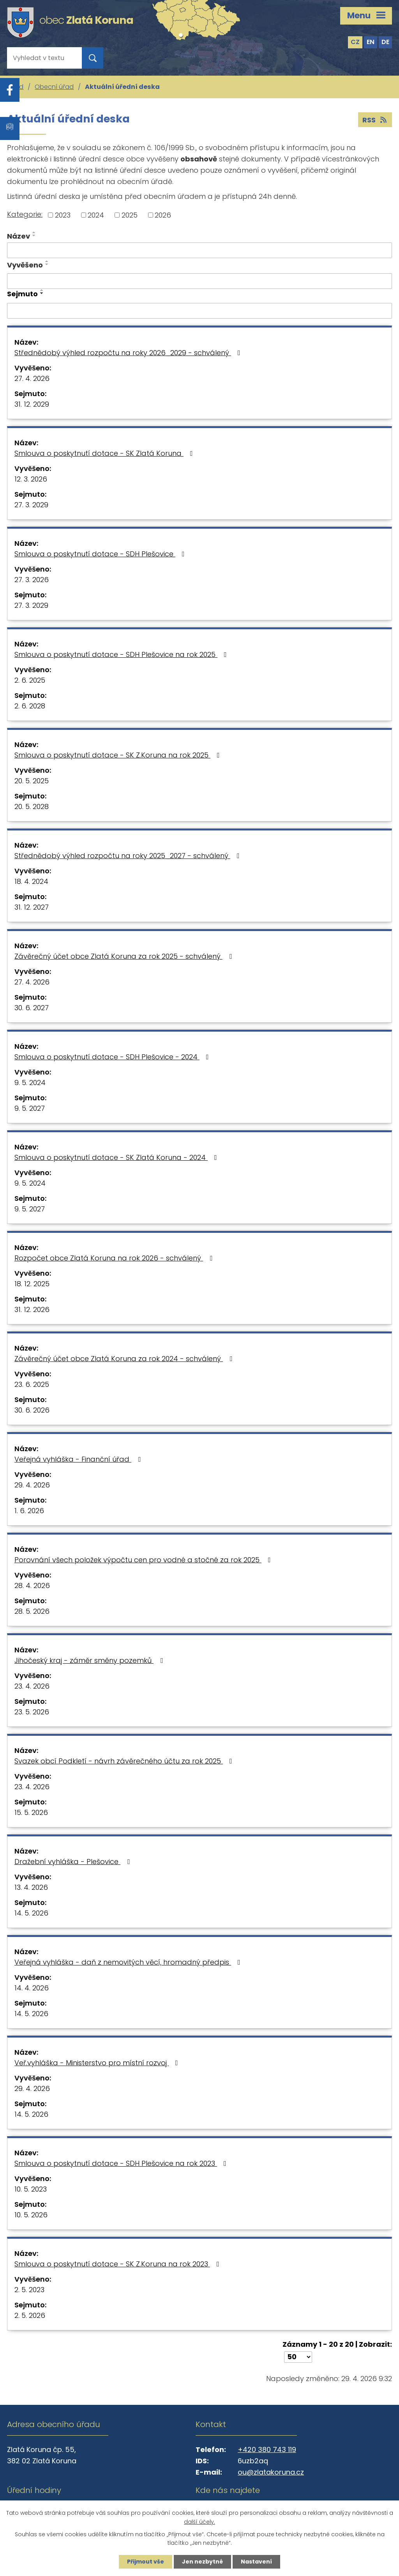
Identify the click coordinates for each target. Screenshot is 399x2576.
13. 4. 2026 (31, 1887)
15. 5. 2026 (31, 1812)
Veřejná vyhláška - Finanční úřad (79, 1459)
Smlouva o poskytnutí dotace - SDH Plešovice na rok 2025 (122, 654)
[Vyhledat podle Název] (199, 250)
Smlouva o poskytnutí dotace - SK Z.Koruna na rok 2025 (118, 755)
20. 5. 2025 (31, 781)
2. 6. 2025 (29, 680)
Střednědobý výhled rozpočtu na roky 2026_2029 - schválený (129, 353)
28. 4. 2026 (32, 1585)
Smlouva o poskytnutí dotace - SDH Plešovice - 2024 (113, 1057)
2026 (163, 215)
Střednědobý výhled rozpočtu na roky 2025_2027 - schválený (128, 855)
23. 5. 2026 (31, 1712)
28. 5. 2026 (31, 1611)
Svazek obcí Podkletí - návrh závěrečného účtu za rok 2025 (124, 1761)
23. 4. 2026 (31, 1686)
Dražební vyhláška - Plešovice (73, 1861)
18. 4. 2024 (31, 881)
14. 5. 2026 (31, 1913)
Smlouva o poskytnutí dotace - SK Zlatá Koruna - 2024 (117, 1157)
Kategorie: (24, 214)
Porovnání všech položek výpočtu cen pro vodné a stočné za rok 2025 (144, 1560)
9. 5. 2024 (30, 1082)
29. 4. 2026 (32, 1485)
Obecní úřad (54, 86)
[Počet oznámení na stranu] (298, 2357)
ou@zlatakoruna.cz (271, 2472)
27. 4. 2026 (31, 378)
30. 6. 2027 (31, 1008)
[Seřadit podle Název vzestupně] (34, 232)
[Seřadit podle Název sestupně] (34, 235)
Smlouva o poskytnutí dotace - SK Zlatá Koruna (105, 453)
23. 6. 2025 (31, 1384)
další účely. (199, 2522)
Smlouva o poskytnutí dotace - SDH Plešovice (101, 554)
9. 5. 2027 (29, 1108)
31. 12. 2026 (31, 1309)
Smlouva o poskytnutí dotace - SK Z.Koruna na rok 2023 (118, 2264)
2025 (130, 215)
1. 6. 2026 (29, 1511)
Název (18, 236)
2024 (96, 215)
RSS (375, 120)
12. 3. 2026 (30, 479)
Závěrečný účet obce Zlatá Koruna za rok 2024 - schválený (124, 1358)
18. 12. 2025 (31, 1284)
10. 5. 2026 (31, 2215)
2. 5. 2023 (29, 2289)
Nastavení (256, 2561)
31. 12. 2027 (31, 907)
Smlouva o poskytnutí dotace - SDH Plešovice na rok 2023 (122, 2163)
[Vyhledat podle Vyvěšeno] (199, 281)
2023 (63, 215)
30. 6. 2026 (31, 1410)
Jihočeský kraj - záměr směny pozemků (90, 1660)
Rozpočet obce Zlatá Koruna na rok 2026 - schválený (114, 1258)
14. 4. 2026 (31, 1988)
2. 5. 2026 (29, 2315)
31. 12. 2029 (31, 404)
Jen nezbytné (202, 2561)
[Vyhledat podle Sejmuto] (199, 311)
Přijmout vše (145, 2561)
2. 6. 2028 (29, 706)
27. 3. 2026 (31, 579)
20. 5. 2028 (31, 806)
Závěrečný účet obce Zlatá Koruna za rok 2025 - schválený (124, 956)
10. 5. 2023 (30, 2189)
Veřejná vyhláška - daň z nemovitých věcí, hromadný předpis (129, 1962)
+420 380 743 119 (267, 2449)
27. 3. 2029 (31, 505)
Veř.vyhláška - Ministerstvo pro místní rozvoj (97, 2063)
